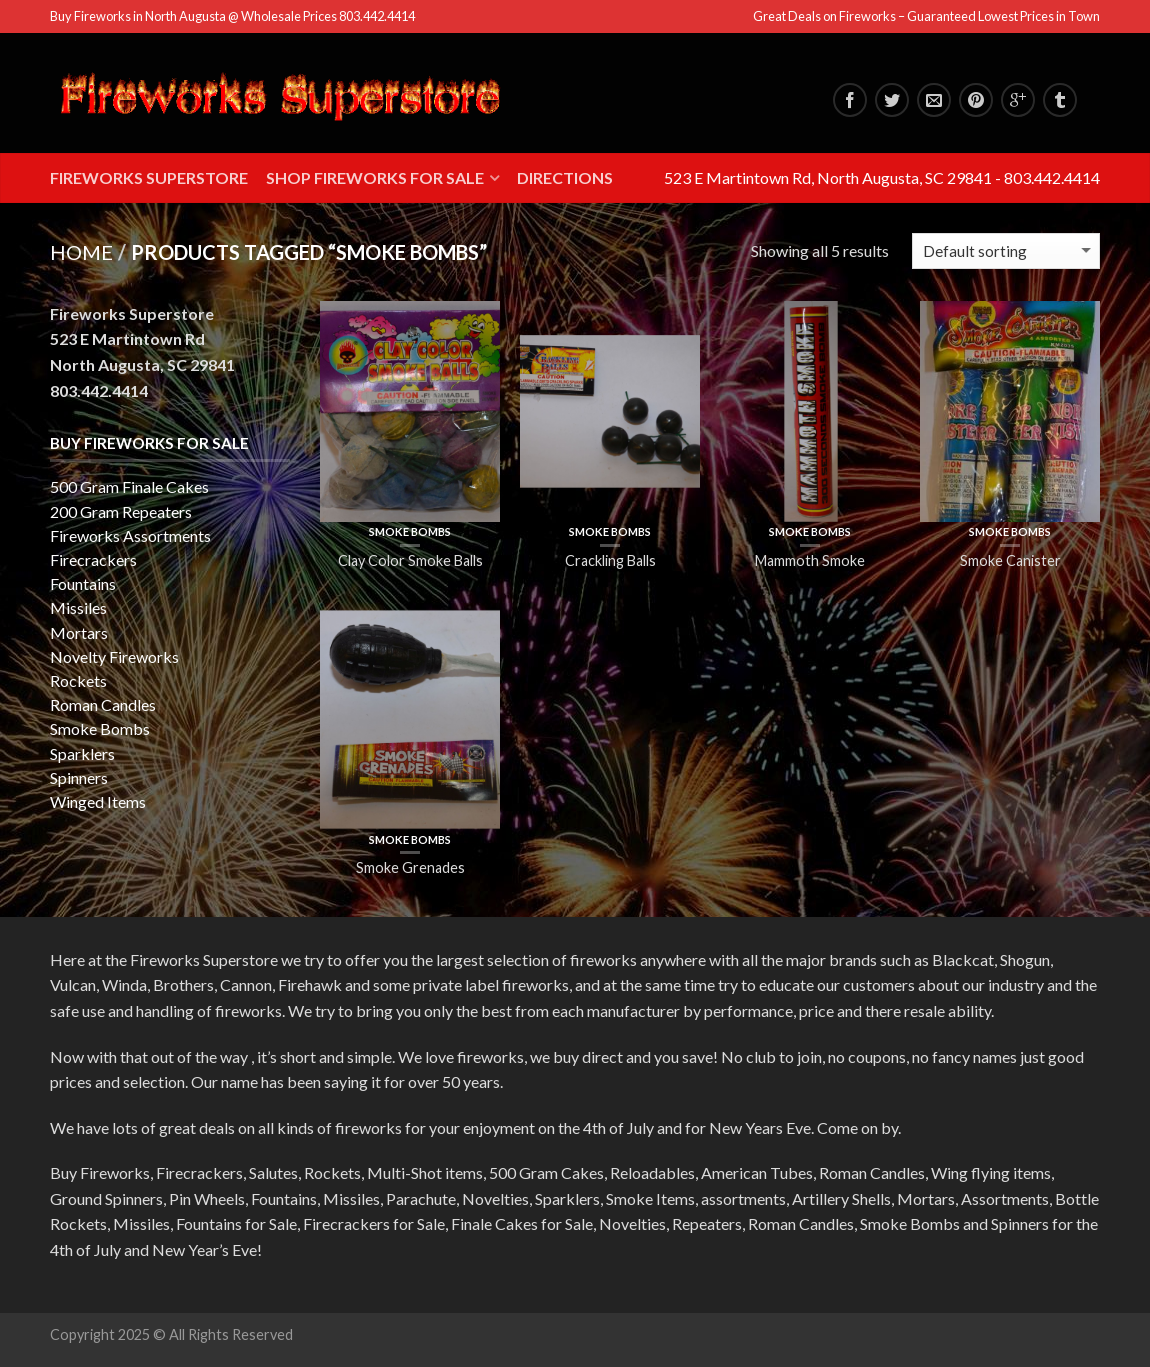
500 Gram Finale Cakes (129, 486)
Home (81, 252)
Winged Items (98, 801)
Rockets (78, 680)
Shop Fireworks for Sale (375, 177)
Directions (565, 177)
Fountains (83, 583)
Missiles (78, 607)
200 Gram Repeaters (121, 511)
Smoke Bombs (410, 531)
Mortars (79, 632)
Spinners (79, 777)
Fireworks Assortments (130, 535)
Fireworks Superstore (149, 177)
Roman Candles (103, 704)
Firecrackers (93, 559)
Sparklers (82, 753)
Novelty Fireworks (114, 656)
